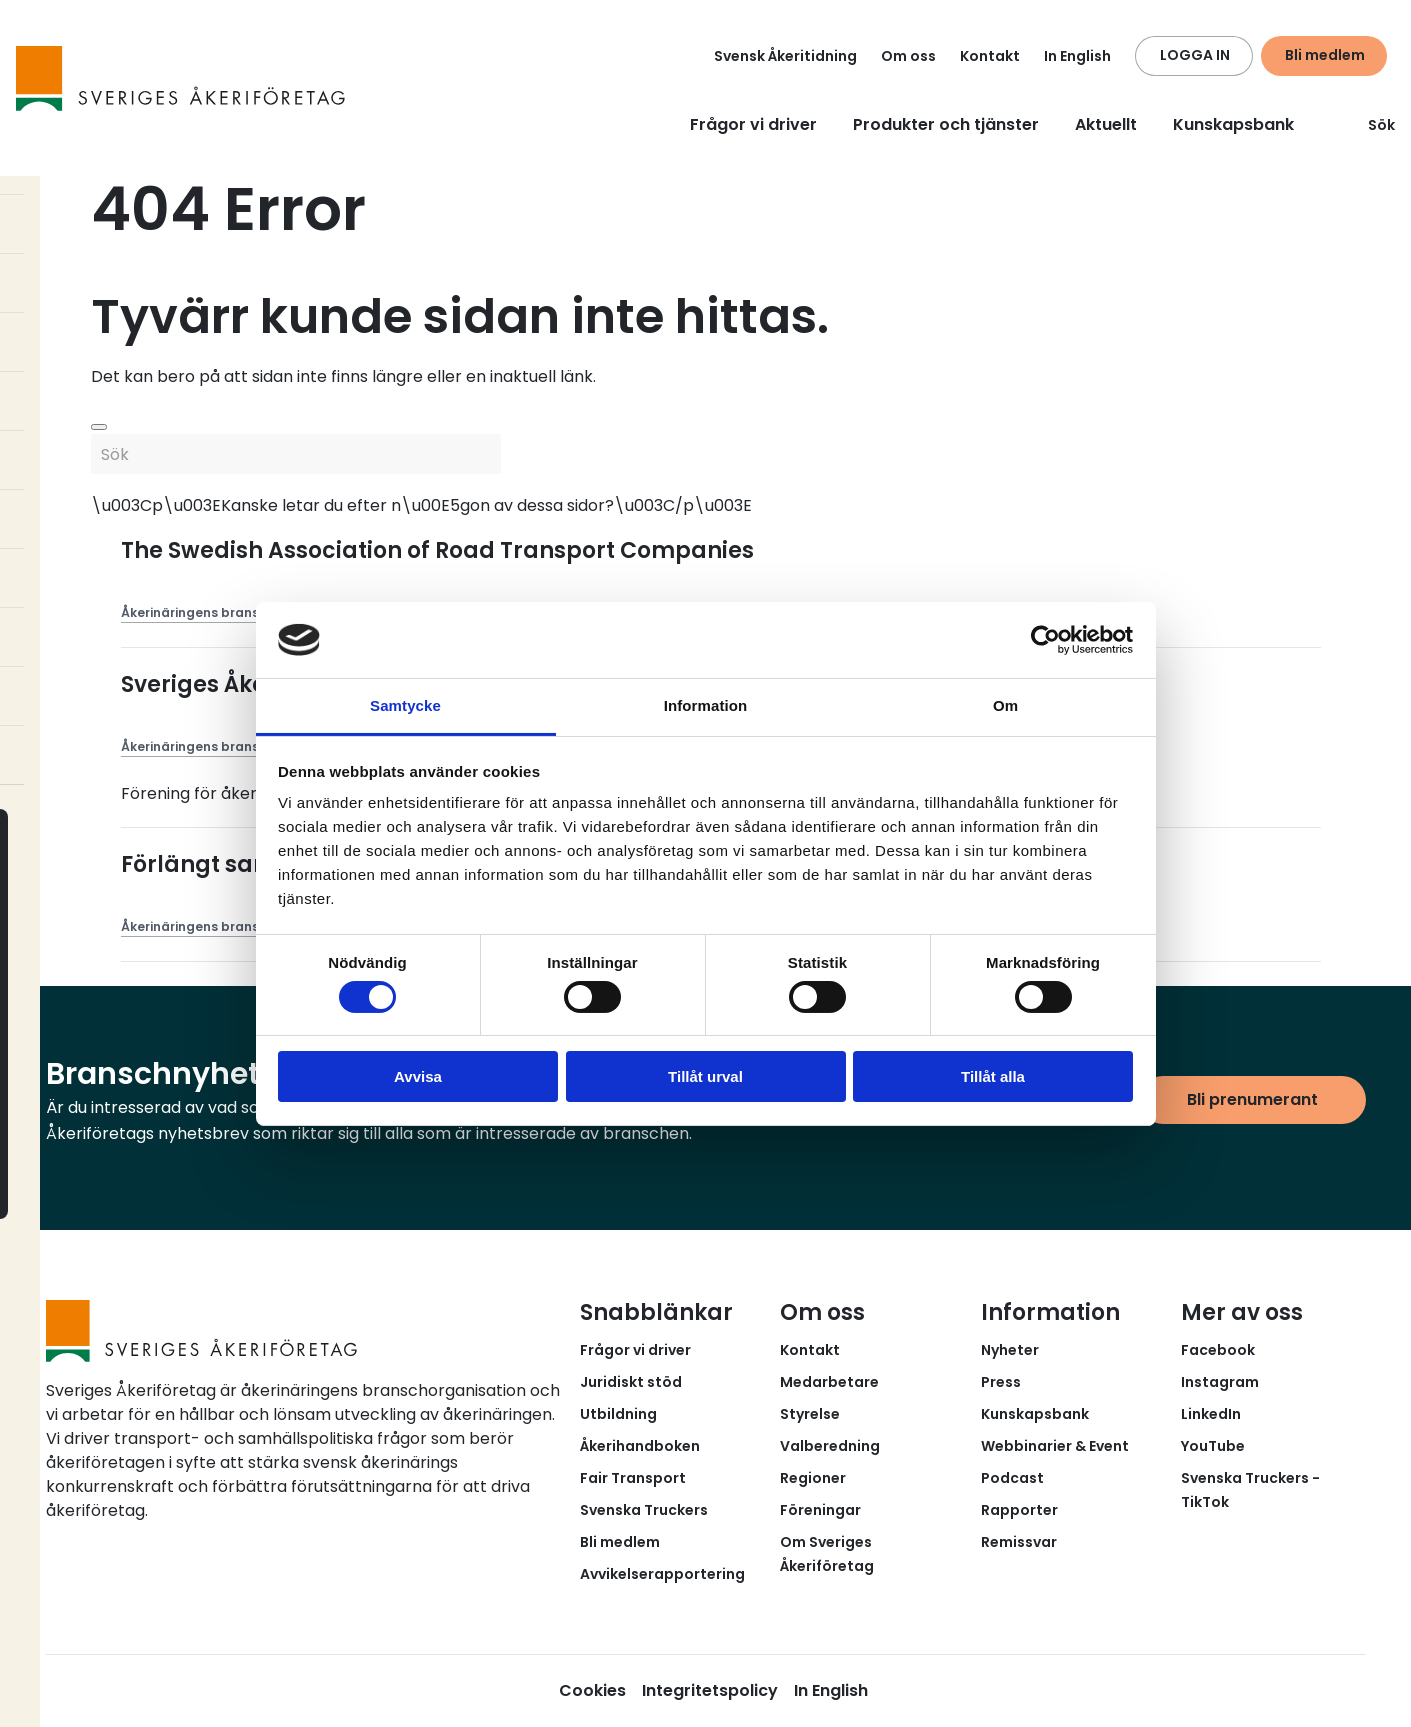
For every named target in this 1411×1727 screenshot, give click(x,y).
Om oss (908, 56)
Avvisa (418, 1076)
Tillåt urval (705, 1076)
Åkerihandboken (640, 1446)
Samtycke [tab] (405, 705)
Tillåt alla (993, 1076)
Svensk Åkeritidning (785, 56)
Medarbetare (829, 1382)
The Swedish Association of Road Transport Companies (437, 550)
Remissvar (1019, 1542)
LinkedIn (1211, 1414)
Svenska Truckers (644, 1510)
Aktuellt (1106, 124)
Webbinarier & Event (1055, 1446)
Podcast (1012, 1478)
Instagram (1220, 1382)
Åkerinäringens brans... (194, 612)
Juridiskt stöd (631, 1382)
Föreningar (820, 1510)
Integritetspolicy (710, 1690)
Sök (1369, 125)
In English (1077, 56)
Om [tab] (1005, 705)
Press (1001, 1382)
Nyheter (1010, 1350)
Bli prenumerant (1252, 1099)
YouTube (1213, 1446)
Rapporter (1019, 1510)
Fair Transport (633, 1478)
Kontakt (990, 56)
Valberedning (830, 1446)
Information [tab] (706, 705)
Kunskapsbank (1233, 124)
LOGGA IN (1195, 55)
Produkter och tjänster (946, 124)
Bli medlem (1325, 55)
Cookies (592, 1690)
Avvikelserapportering (662, 1574)
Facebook (1218, 1350)
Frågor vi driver (753, 124)
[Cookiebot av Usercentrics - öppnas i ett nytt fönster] (1045, 640)
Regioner (813, 1478)
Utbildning (618, 1414)
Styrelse (810, 1414)
